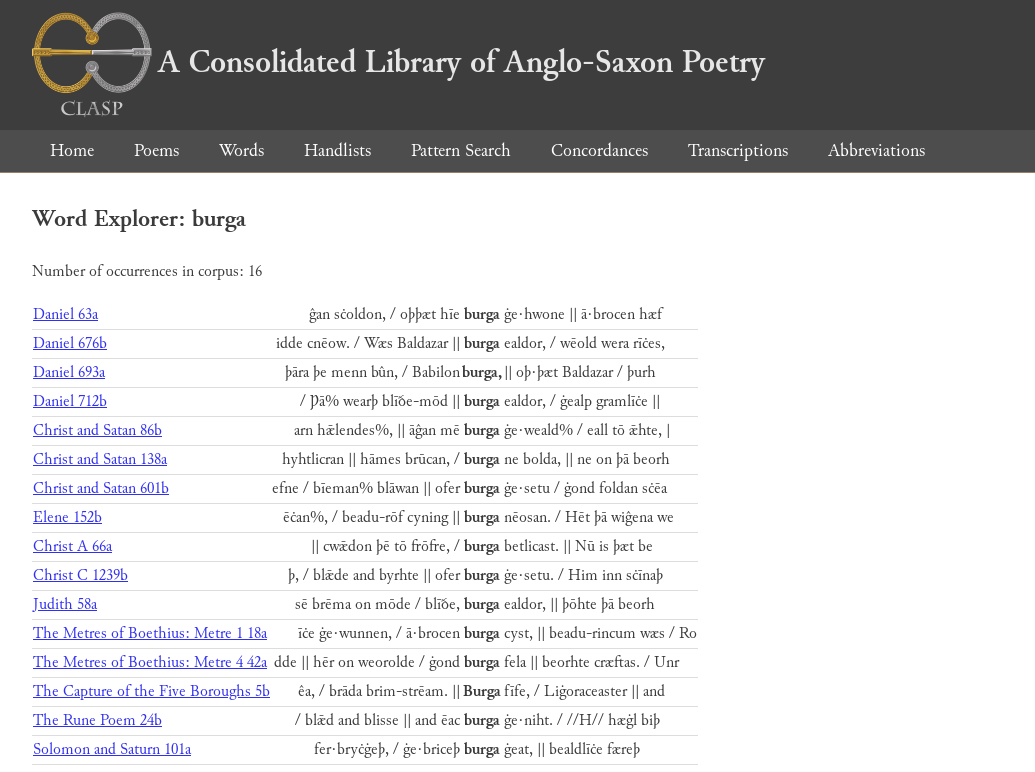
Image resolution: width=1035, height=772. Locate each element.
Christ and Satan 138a (100, 459)
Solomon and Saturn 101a (112, 749)
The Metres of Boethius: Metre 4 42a (150, 662)
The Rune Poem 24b (97, 720)
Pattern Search (461, 150)
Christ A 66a (72, 546)
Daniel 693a (69, 372)
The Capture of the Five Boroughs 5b (151, 691)
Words (241, 150)
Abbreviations (876, 150)
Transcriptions (738, 150)
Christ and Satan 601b (101, 488)
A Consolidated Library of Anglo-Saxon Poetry (398, 62)
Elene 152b (67, 517)
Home (72, 150)
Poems (156, 150)
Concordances (599, 150)
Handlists (337, 150)
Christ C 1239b (80, 575)
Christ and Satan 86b (97, 430)
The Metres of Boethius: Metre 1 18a (150, 633)
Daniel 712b (70, 401)
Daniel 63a (65, 314)
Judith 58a (65, 604)
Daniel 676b (70, 343)
